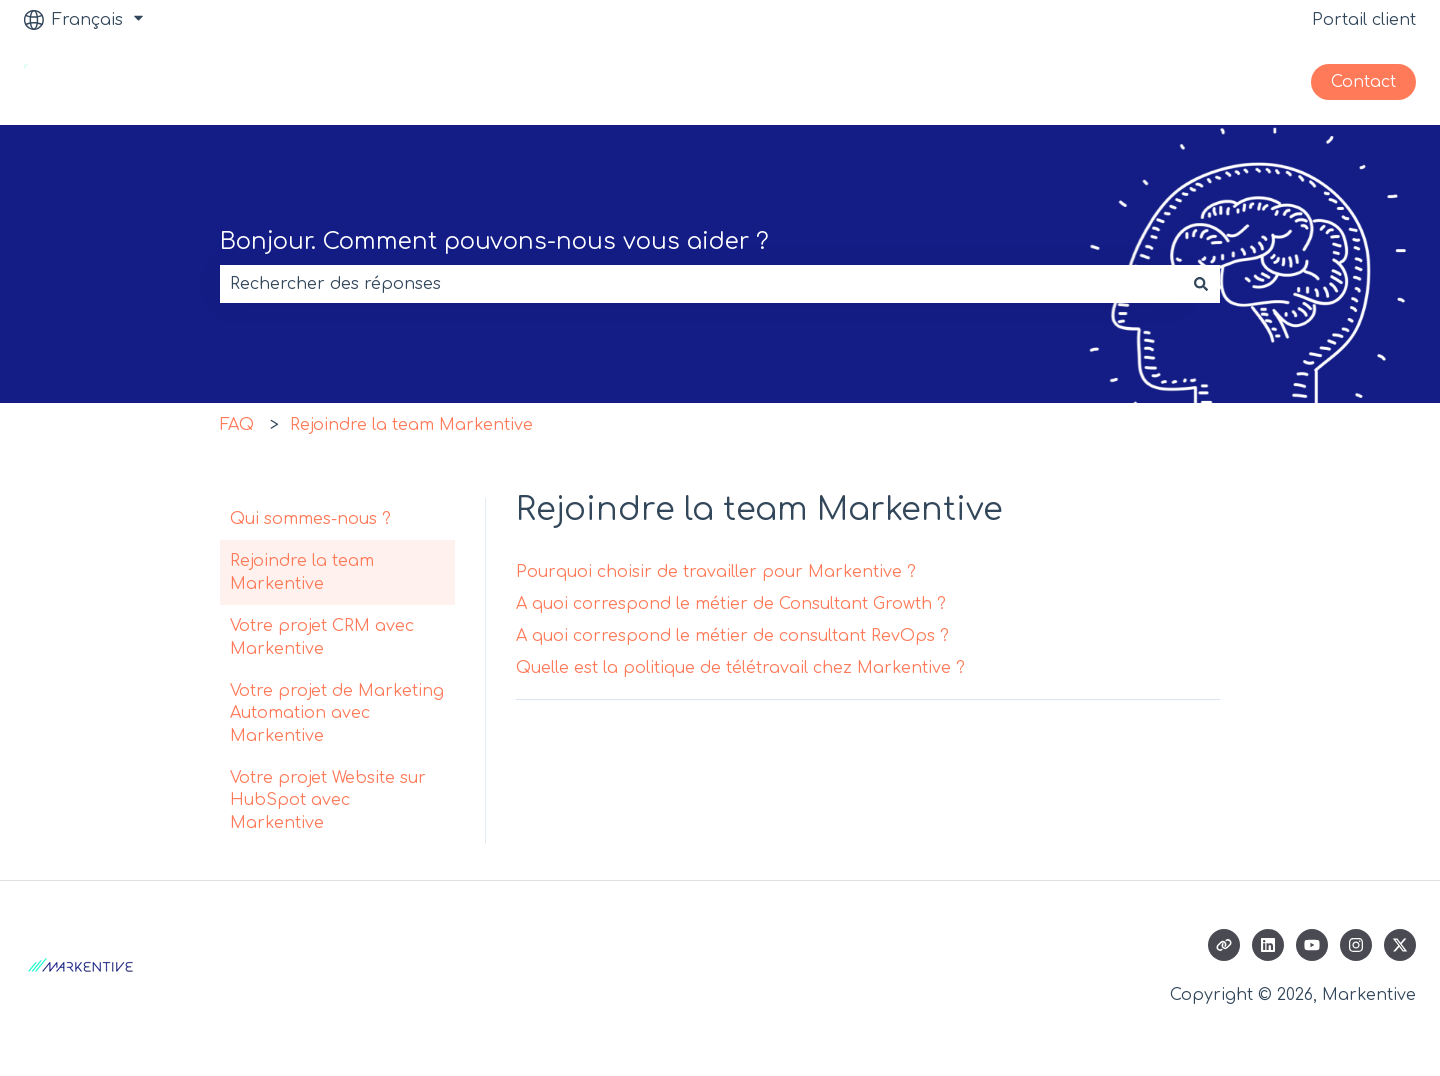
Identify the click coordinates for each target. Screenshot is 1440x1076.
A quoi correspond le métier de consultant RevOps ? (732, 636)
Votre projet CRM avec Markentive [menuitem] (322, 637)
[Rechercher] (1201, 284)
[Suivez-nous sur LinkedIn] (1268, 945)
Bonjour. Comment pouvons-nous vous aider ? (494, 241)
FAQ (237, 425)
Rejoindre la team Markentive (411, 425)
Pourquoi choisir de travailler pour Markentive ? (716, 572)
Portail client (1364, 20)
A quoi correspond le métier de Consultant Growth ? (731, 604)
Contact (1363, 82)
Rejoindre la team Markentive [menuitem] (302, 572)
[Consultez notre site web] (1224, 945)
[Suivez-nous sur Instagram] (1356, 945)
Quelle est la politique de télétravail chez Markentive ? (740, 668)
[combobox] (701, 284)
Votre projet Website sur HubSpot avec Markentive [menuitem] (328, 800)
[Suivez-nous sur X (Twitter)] (1400, 945)
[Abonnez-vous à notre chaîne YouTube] (1312, 945)
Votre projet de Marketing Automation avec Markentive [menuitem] (337, 713)
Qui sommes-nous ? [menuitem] (310, 519)
